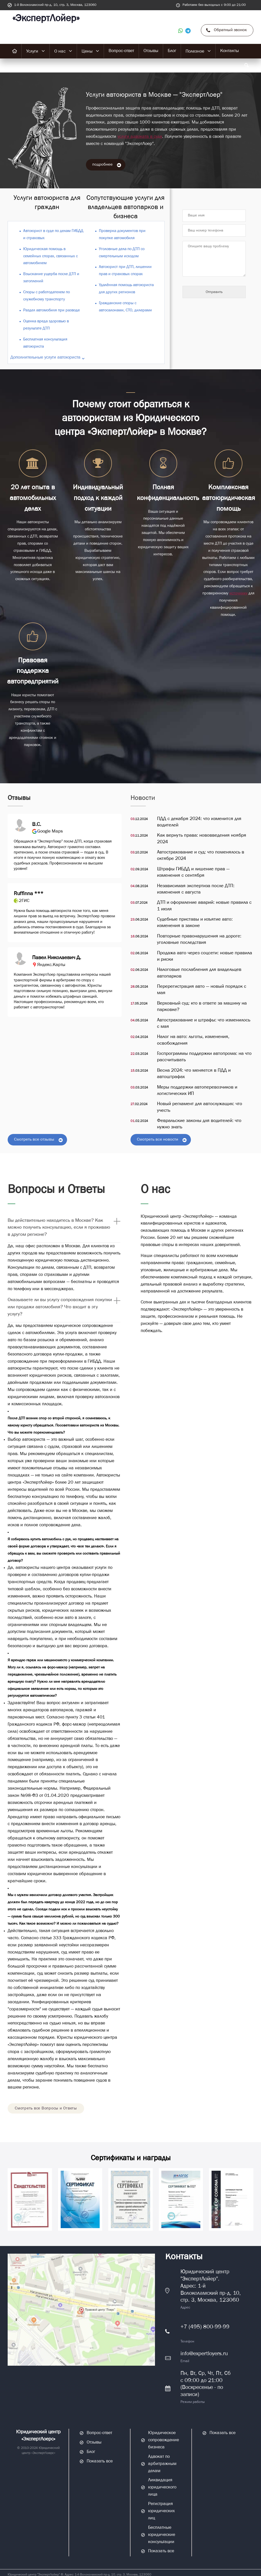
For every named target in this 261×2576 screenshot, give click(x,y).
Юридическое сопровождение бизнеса (163, 2437)
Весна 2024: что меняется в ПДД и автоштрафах (197, 1072)
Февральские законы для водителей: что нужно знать (202, 1122)
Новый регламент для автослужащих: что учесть (202, 1105)
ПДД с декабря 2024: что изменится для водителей (202, 822)
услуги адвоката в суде (140, 137)
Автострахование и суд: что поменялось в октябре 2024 (203, 855)
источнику (238, 593)
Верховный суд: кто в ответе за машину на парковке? (205, 1005)
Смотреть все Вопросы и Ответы (46, 2106)
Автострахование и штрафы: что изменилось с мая (206, 1022)
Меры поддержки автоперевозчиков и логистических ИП (200, 1088)
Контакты (229, 51)
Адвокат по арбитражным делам (162, 2461)
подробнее (102, 164)
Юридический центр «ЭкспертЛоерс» (38, 2433)
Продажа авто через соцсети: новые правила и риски (198, 955)
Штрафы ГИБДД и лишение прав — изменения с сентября (196, 871)
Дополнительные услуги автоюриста (45, 357)
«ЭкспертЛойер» (46, 18)
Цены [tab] (87, 51)
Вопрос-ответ (121, 51)
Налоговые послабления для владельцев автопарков (202, 972)
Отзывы (150, 51)
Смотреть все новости (157, 1137)
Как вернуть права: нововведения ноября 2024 (204, 838)
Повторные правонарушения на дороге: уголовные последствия (202, 938)
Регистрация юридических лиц (161, 2508)
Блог (172, 51)
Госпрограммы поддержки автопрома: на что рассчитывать (203, 1055)
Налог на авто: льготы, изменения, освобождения (196, 1038)
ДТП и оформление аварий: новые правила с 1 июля (205, 905)
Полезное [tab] (195, 51)
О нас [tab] (60, 51)
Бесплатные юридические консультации (161, 2532)
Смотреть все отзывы (34, 1137)
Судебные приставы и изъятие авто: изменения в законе (198, 922)
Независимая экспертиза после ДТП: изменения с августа (199, 888)
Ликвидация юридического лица (162, 2485)
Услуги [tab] (32, 51)
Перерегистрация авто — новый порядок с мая (204, 988)
